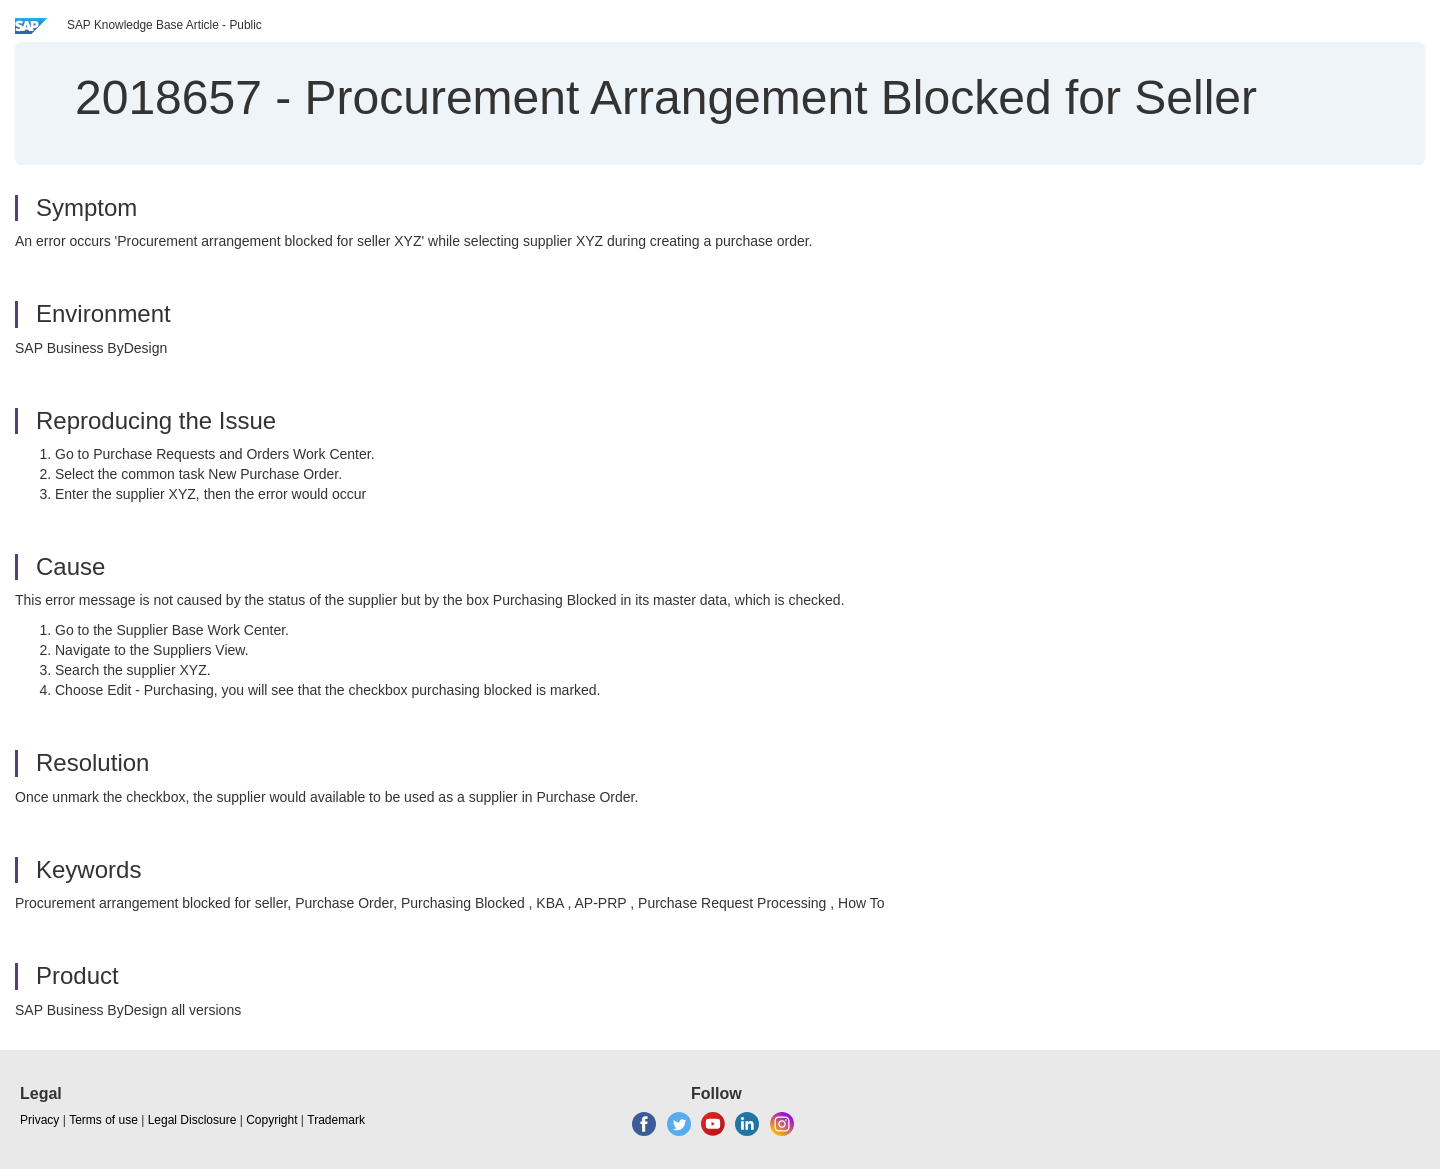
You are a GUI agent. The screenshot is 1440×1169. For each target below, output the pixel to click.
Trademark (336, 1120)
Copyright (271, 1120)
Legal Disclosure (192, 1120)
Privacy (39, 1120)
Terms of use (103, 1120)
